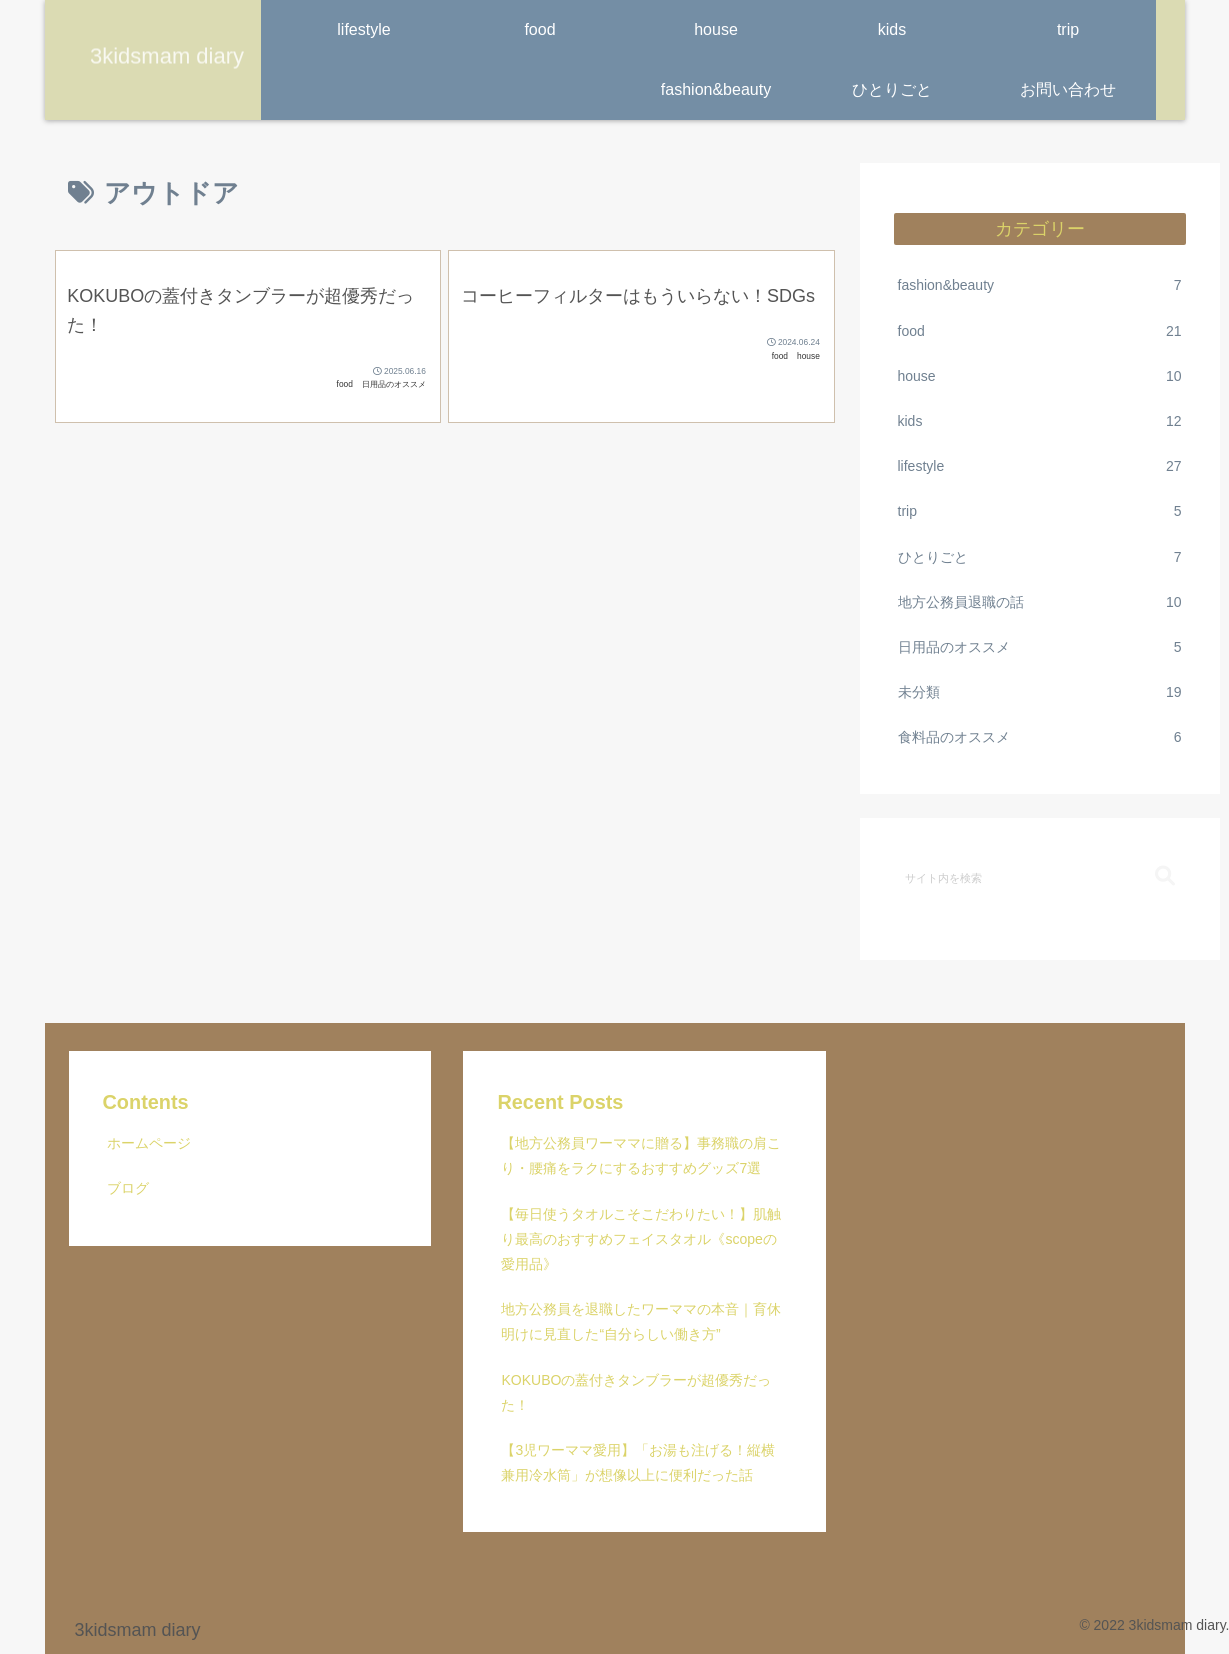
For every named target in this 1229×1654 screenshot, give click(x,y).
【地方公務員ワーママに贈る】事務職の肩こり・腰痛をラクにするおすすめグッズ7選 (641, 1155)
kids (1040, 421)
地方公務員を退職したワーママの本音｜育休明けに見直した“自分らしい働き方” (641, 1321)
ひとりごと (1040, 557)
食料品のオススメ (1040, 737)
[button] (1165, 876)
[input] (1040, 877)
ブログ (128, 1188)
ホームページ (149, 1143)
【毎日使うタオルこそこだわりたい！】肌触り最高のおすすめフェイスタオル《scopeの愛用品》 (641, 1239)
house (1040, 376)
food (1040, 331)
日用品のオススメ (1040, 647)
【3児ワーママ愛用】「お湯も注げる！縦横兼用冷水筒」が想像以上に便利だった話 (638, 1462)
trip (1040, 511)
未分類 (1040, 692)
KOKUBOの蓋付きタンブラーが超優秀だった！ (636, 1392)
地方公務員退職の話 (1040, 602)
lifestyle (1040, 466)
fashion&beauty (1040, 285)
